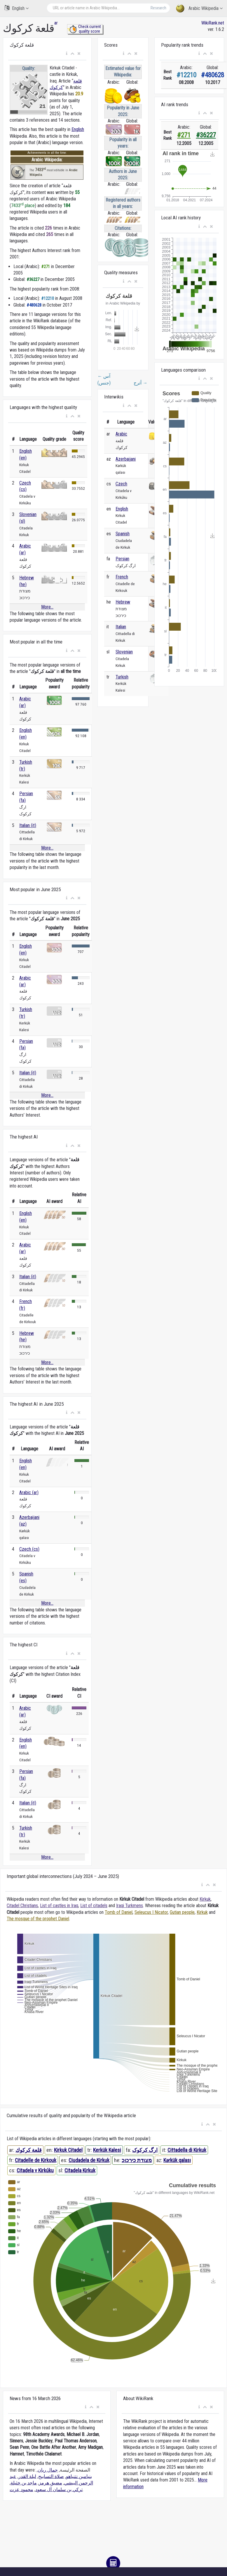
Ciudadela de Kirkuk (89, 2160)
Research (158, 8)
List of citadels (93, 1905)
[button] (66, 53)
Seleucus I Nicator (151, 1912)
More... (47, 607)
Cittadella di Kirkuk (186, 2150)
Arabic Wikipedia (199, 8)
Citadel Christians (22, 1905)
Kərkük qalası (177, 2160)
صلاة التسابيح (51, 2476)
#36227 (206, 135)
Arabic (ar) (29, 1492)
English (16, 8)
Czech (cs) (29, 1549)
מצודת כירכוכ (137, 2160)
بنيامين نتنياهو (79, 2476)
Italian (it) (27, 825)
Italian (121, 626)
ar (56, 23)
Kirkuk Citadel (68, 2150)
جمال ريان (48, 2470)
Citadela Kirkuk (79, 2170)
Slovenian (124, 652)
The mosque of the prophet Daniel (38, 1918)
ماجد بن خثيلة (24, 2483)
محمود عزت (21, 2489)
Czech (121, 484)
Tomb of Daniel (118, 1912)
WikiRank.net (212, 23)
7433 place (23, 205)
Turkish (122, 677)
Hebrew (123, 602)
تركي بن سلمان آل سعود (59, 2489)
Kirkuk (205, 1899)
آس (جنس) (104, 379)
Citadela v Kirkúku (35, 2170)
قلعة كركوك (28, 2150)
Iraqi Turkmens (129, 1905)
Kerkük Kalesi (107, 2150)
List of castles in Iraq (59, 1905)
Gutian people (182, 1912)
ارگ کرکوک (145, 2150)
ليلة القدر (27, 2476)
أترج (140, 383)
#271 (184, 135)
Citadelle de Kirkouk (35, 2160)
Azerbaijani (126, 459)
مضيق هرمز (50, 2483)
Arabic (121, 434)
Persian (122, 559)
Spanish (123, 533)
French (122, 577)
